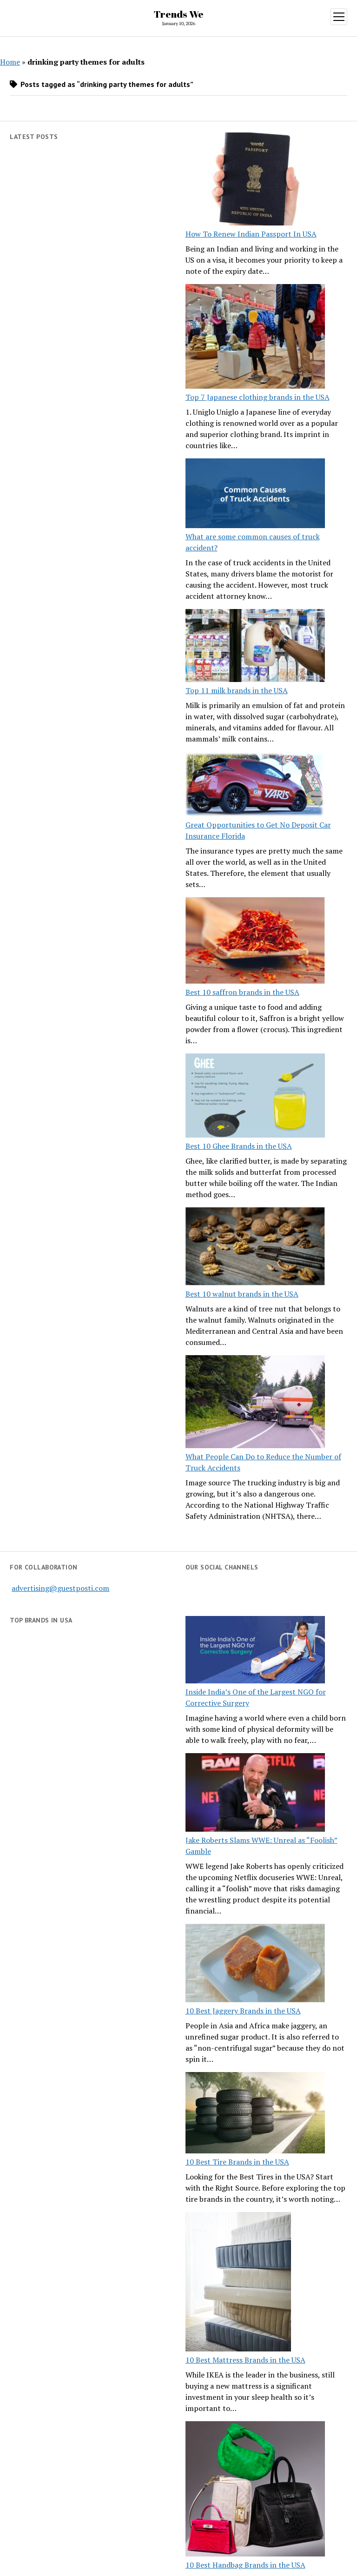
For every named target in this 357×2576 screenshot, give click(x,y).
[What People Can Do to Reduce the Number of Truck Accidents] (255, 1403)
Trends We (179, 13)
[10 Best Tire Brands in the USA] (255, 2114)
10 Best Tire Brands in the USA (237, 2162)
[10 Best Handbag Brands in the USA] (255, 2490)
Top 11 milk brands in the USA (236, 690)
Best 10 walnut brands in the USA (241, 1294)
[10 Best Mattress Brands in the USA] (238, 2283)
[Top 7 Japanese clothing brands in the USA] (255, 337)
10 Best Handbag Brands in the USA (245, 2565)
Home (10, 62)
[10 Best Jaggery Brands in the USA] (255, 1964)
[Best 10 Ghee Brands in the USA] (255, 1096)
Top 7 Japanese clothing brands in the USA (257, 397)
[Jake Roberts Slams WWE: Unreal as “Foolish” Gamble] (255, 1793)
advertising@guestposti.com (60, 1588)
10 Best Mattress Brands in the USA (245, 2360)
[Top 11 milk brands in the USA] (255, 647)
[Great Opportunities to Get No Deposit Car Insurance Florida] (255, 785)
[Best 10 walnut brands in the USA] (255, 1247)
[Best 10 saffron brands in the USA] (255, 942)
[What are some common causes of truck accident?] (255, 494)
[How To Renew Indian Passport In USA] (255, 180)
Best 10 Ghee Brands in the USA (238, 1146)
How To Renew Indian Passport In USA (251, 234)
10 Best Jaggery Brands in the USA (243, 2011)
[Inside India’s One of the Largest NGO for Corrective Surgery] (255, 1651)
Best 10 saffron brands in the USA (242, 992)
